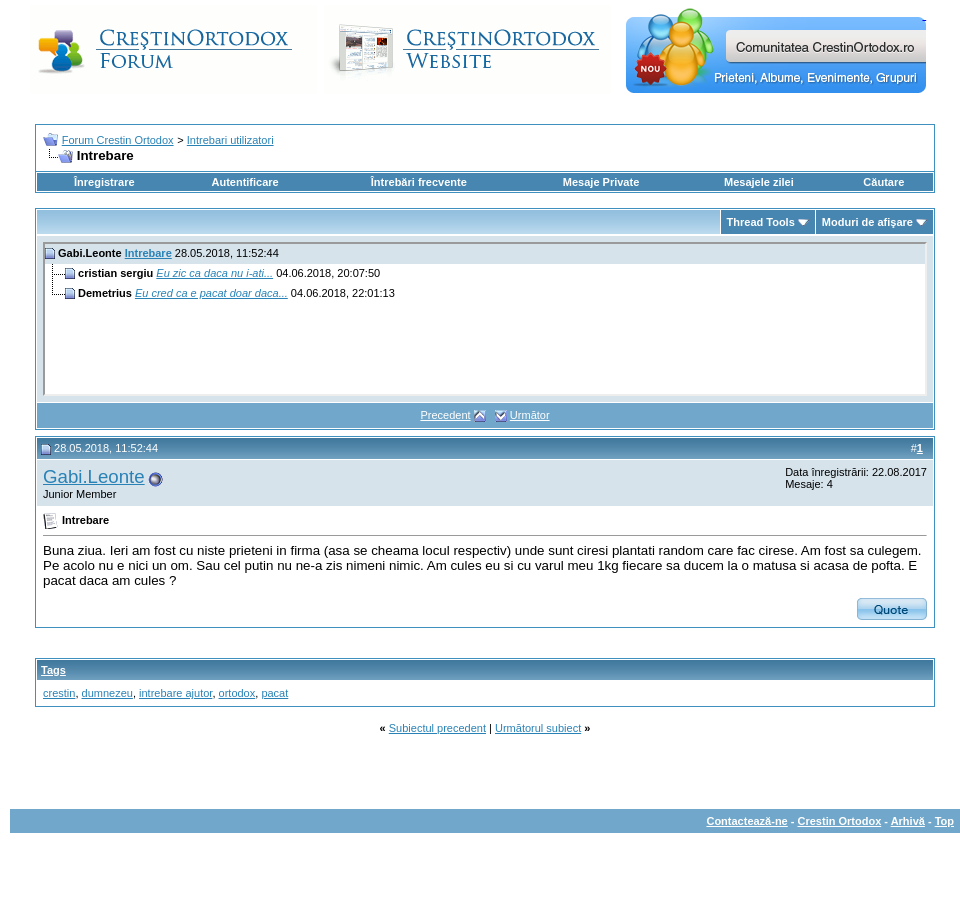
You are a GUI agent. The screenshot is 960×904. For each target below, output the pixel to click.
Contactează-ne (746, 821)
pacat (274, 693)
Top (944, 821)
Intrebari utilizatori (230, 140)
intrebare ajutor (175, 693)
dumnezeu (107, 693)
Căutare (883, 182)
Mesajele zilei (759, 182)
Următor (530, 415)
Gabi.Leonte (94, 476)
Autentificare (244, 182)
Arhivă (908, 821)
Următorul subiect (538, 728)
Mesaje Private (601, 182)
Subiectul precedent (437, 728)
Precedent (445, 415)
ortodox (237, 693)
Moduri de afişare (867, 222)
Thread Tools (761, 222)
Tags (53, 670)
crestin (59, 693)
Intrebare (148, 253)
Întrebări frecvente (419, 182)
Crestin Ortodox (840, 821)
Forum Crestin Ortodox (118, 140)
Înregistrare (104, 182)
